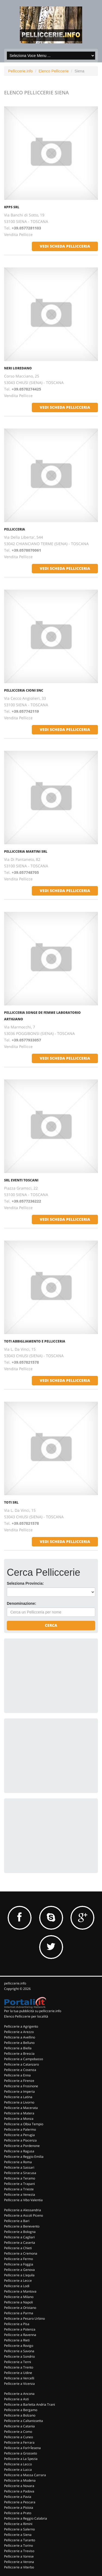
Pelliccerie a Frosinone (21, 2086)
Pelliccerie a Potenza (19, 2329)
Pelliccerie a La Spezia (21, 2458)
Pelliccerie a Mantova (20, 2291)
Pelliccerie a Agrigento (21, 2026)
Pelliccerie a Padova (19, 2491)
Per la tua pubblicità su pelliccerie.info (32, 2011)
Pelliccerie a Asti (16, 2399)
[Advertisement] (47, 1675)
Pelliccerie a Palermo (20, 2129)
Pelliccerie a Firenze (19, 2080)
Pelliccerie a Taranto (19, 2540)
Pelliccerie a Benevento (21, 2226)
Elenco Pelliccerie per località (26, 2016)
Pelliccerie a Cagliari (19, 2237)
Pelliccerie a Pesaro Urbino (24, 2318)
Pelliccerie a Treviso (19, 2551)
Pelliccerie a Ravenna (20, 2334)
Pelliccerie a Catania (19, 2426)
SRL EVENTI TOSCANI (21, 1180)
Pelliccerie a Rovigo (18, 2345)
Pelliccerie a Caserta (19, 2242)
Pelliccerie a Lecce (18, 2280)
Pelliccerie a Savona (19, 2351)
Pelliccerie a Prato (17, 2513)
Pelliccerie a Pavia (17, 2496)
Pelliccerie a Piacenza (20, 2140)
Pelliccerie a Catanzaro (21, 2064)
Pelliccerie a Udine (18, 2372)
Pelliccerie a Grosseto (20, 2453)
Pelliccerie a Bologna (20, 2231)
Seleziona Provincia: (25, 1583)
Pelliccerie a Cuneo (18, 2437)
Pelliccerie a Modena (20, 2480)
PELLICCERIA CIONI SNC (23, 690)
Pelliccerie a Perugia (19, 2135)
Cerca (51, 1625)
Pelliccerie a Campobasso (23, 2059)
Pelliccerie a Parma (18, 2313)
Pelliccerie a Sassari (19, 2167)
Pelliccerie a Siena (18, 2534)
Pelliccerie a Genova (19, 2269)
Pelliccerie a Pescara (19, 2502)
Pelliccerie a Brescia (19, 2053)
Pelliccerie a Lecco (18, 2464)
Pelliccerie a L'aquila (19, 2275)
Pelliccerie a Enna (17, 2075)
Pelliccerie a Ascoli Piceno (23, 2215)
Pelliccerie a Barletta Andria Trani (29, 2404)
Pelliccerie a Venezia (19, 2194)
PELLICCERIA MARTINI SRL (25, 851)
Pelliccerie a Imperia (19, 2091)
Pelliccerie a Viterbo (19, 2567)
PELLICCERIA (14, 529)
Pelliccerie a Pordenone (22, 2145)
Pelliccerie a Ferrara (19, 2442)
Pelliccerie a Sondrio (19, 2356)
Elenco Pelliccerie (54, 71)
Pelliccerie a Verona (19, 2561)
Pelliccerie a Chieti (18, 2248)
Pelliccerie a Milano (18, 2296)
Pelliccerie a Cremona (20, 2253)
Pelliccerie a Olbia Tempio (23, 2124)
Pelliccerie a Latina (18, 2097)
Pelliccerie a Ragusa (19, 2151)
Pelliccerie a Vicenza (19, 2383)
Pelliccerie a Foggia (18, 2264)
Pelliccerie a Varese (19, 2556)
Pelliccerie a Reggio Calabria (25, 2518)
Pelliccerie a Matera (19, 2113)
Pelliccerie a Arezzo (19, 2032)
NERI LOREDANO (18, 368)
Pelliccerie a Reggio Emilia (24, 2156)
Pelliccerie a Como (18, 2431)
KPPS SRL (11, 207)
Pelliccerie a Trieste (19, 2189)
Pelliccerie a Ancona (19, 2393)
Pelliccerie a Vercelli (19, 2378)
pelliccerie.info (15, 1983)
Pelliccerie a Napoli (18, 2302)
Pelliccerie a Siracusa (20, 2173)
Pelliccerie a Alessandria (22, 2210)
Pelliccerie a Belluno (19, 2042)
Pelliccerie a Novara (19, 2486)
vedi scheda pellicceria (65, 246)
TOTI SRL (11, 1502)
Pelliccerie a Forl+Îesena (22, 2448)
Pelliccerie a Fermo (18, 2259)
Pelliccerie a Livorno (19, 2102)
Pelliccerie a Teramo (19, 2178)
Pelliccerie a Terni (17, 2362)
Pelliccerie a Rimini (18, 2523)
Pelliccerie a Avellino (19, 2037)
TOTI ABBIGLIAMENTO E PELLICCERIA (34, 1341)
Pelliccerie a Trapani (19, 2183)
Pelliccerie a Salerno (19, 2529)
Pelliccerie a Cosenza (20, 2069)
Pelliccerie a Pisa (16, 2324)
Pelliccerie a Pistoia (18, 2507)
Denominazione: (21, 1603)
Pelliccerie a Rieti (17, 2340)
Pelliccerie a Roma (18, 2162)
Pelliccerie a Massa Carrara (25, 2475)
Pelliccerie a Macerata (21, 2107)
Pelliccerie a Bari (16, 2221)
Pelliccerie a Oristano (20, 2307)
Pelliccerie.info (20, 71)
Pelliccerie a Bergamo (20, 2410)
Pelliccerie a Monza (18, 2118)
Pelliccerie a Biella (18, 2048)
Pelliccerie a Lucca (18, 2469)
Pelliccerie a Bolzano (19, 2415)
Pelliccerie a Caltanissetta (23, 2420)
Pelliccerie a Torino (18, 2545)
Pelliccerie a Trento (18, 2367)
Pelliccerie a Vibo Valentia (23, 2200)
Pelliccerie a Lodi (16, 2286)
